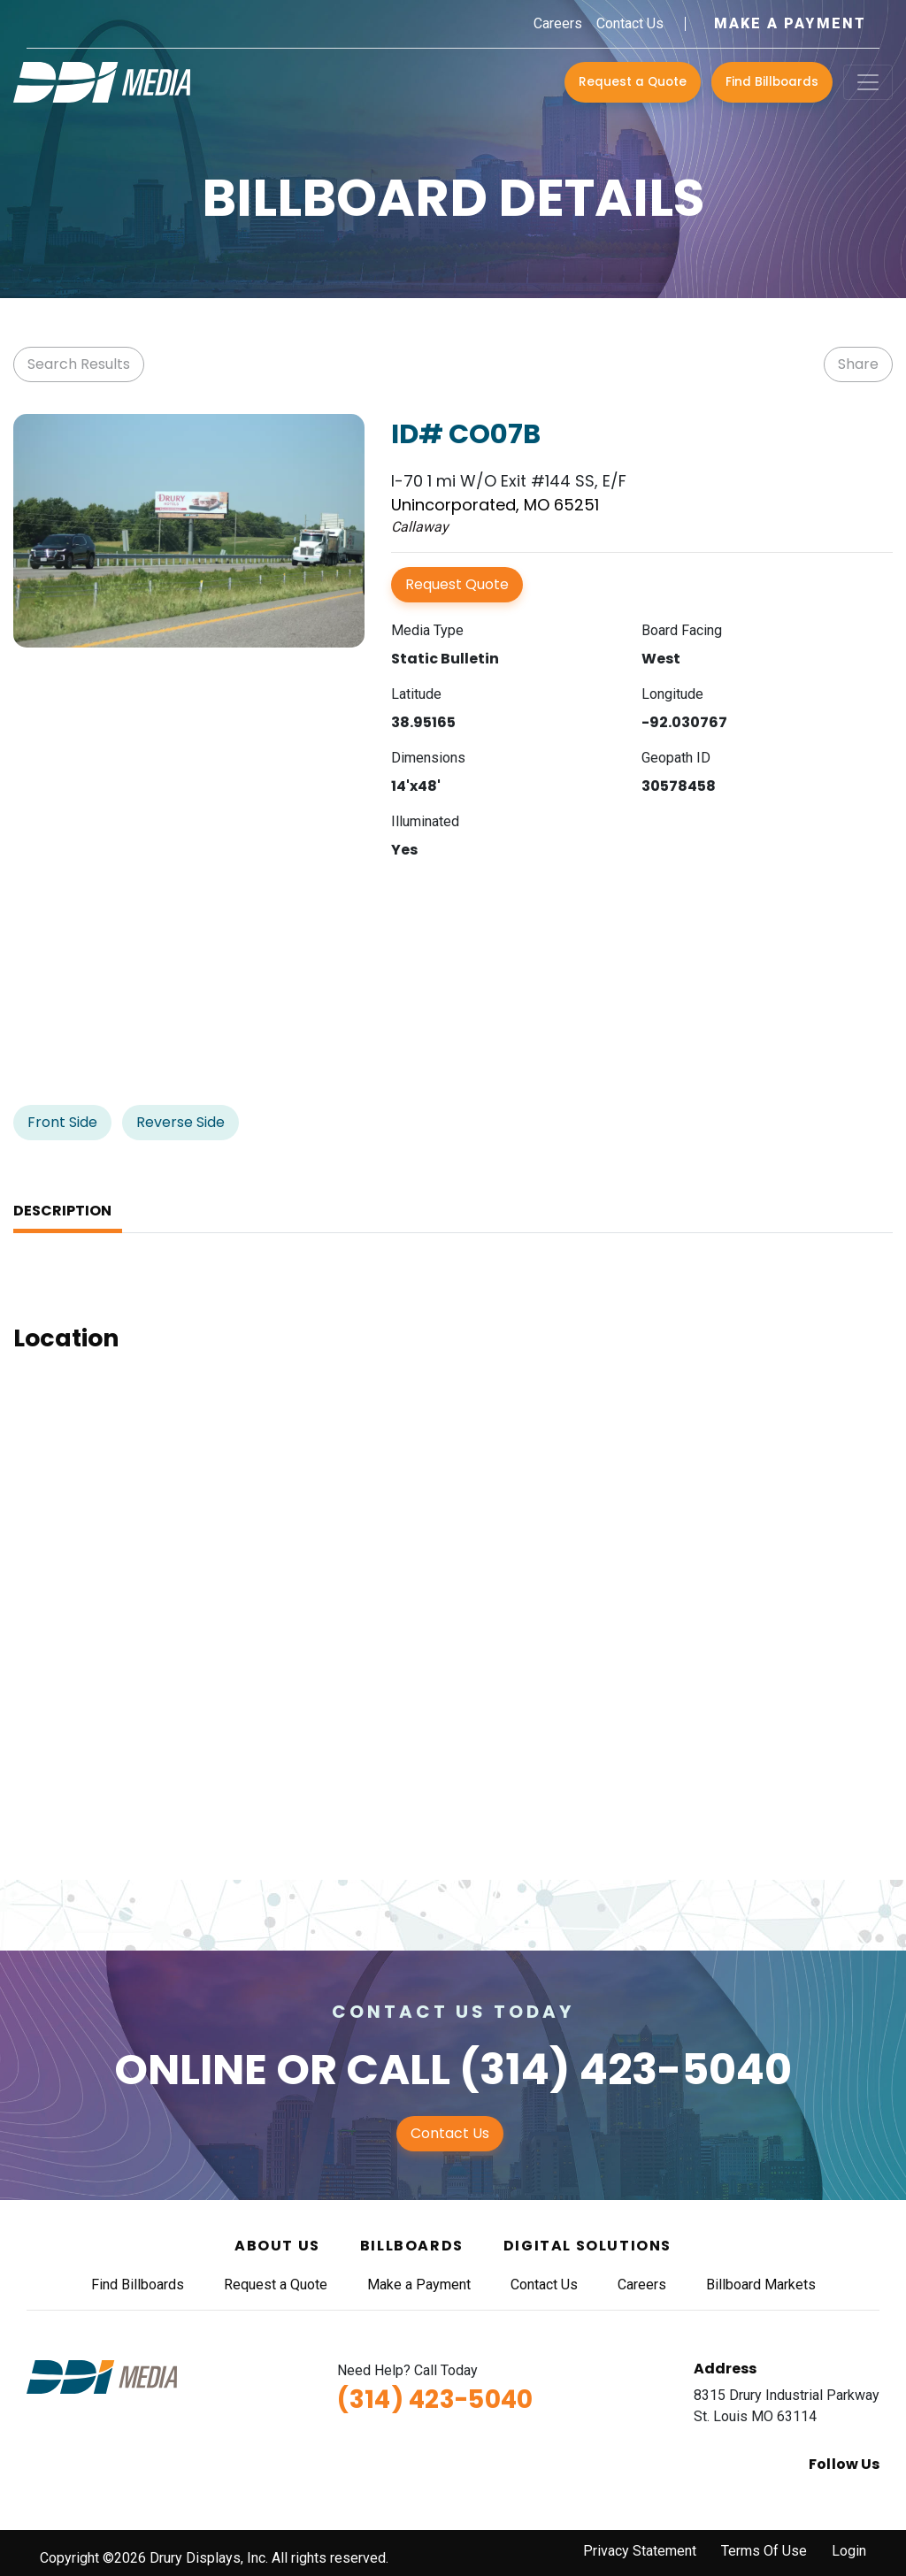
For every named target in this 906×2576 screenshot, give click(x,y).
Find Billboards (772, 81)
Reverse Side (180, 1122)
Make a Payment (790, 23)
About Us (277, 2245)
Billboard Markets (761, 2284)
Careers (558, 23)
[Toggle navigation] (868, 82)
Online (190, 2069)
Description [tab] (62, 1210)
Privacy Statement (639, 2550)
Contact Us (630, 23)
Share (858, 364)
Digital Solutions (587, 2245)
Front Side (62, 1122)
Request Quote (457, 584)
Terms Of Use (764, 2550)
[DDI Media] (101, 81)
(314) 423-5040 (625, 2069)
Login (849, 2550)
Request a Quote (633, 81)
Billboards (412, 2245)
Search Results (78, 364)
